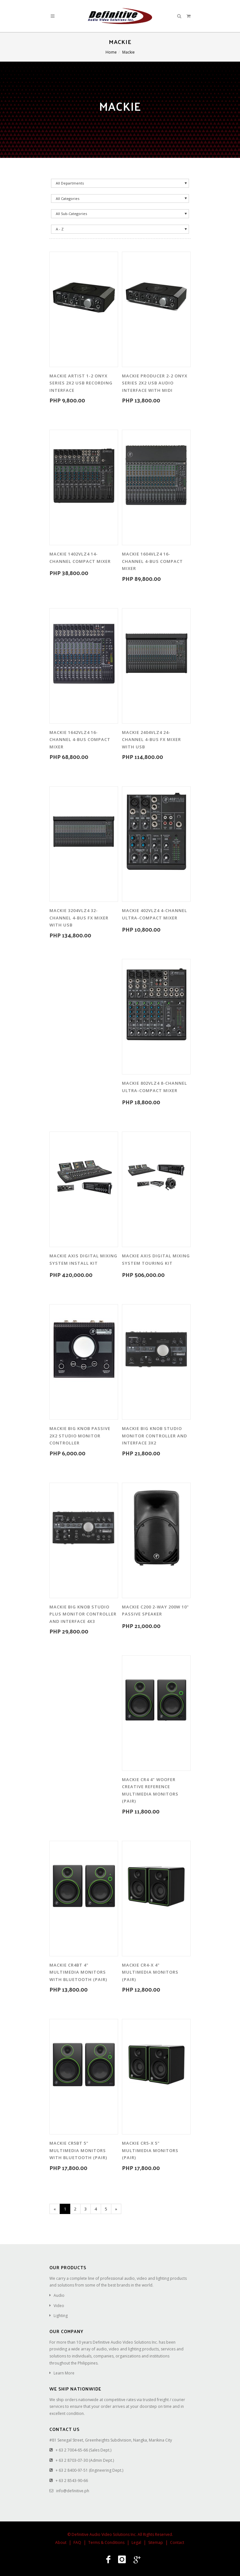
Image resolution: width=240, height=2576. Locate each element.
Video (59, 2305)
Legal (136, 2542)
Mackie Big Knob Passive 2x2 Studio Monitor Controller (79, 1436)
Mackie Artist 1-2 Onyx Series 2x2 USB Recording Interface (81, 383)
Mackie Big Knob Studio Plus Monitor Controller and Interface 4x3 (82, 1614)
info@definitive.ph (72, 2491)
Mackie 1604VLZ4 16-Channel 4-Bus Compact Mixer (152, 561)
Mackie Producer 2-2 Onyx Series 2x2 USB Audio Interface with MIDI (154, 383)
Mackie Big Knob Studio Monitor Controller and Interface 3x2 (154, 1436)
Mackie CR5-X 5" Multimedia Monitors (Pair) (150, 2150)
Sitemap (155, 2542)
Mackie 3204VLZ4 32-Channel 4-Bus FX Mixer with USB (78, 918)
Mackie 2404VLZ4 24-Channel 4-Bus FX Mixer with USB (151, 739)
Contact (177, 2542)
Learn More (64, 2373)
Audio (59, 2295)
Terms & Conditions (106, 2542)
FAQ (77, 2542)
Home (111, 52)
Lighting (61, 2315)
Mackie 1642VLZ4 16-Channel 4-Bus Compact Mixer (79, 739)
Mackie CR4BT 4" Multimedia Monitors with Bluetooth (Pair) (78, 1972)
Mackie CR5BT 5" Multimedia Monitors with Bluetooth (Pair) (78, 2150)
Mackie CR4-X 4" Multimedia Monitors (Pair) (150, 1972)
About (60, 2542)
